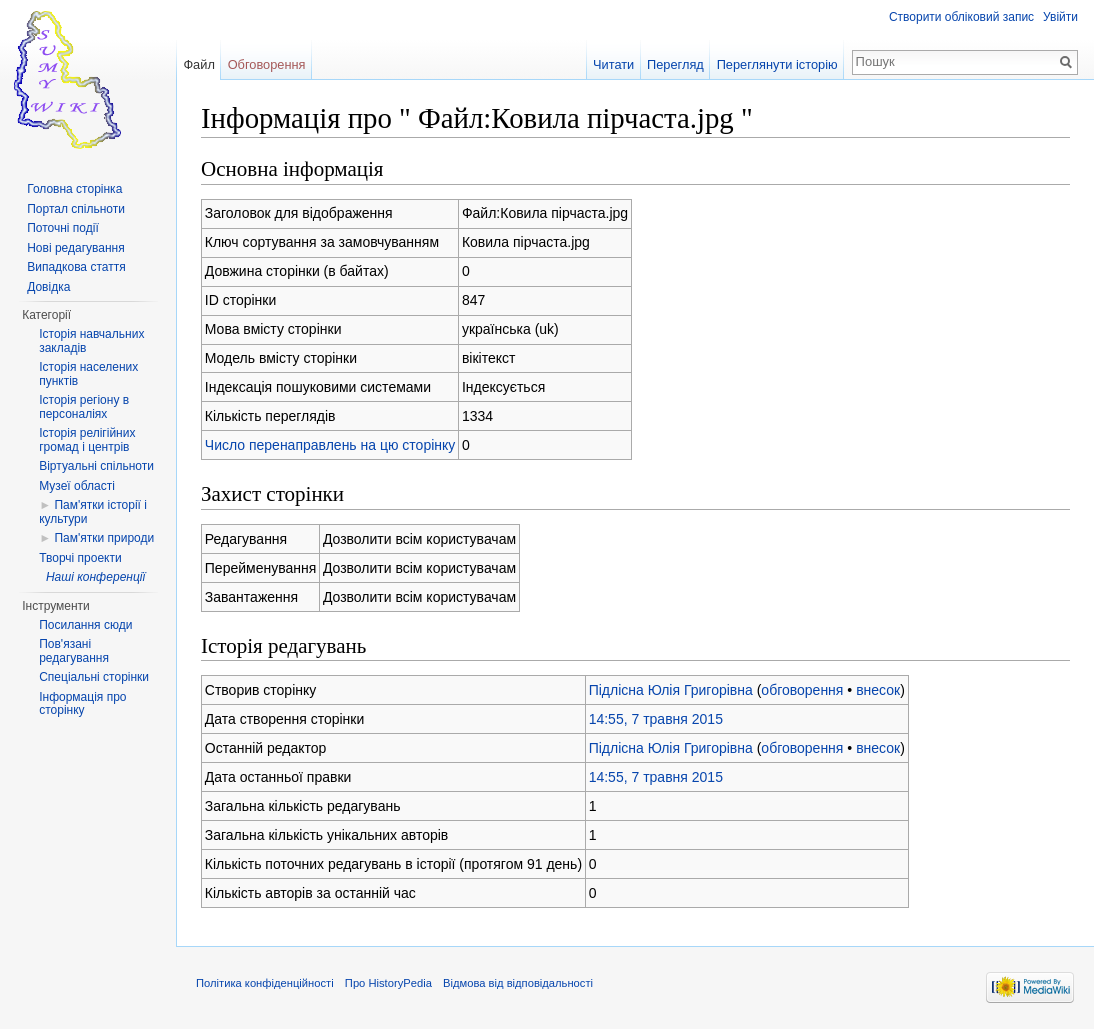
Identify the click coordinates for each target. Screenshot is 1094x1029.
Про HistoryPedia (388, 983)
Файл (198, 64)
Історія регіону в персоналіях (84, 407)
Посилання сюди (85, 625)
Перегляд (675, 64)
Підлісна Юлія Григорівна (671, 690)
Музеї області (77, 486)
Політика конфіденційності (265, 983)
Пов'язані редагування (74, 651)
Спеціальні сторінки (94, 677)
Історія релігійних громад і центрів (87, 440)
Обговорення (267, 64)
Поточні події (63, 228)
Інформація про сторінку (82, 704)
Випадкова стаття (76, 267)
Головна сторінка (74, 189)
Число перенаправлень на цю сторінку (330, 445)
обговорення (802, 690)
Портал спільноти (76, 209)
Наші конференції (95, 577)
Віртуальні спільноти (96, 466)
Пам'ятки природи (104, 538)
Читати (613, 64)
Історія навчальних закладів (91, 341)
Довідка (48, 287)
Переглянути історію (777, 64)
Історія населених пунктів (88, 374)
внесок (878, 690)
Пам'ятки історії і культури (93, 512)
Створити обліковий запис (961, 17)
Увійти (1060, 17)
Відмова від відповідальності (518, 983)
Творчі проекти (80, 558)
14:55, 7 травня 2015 (656, 719)
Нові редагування (76, 248)
